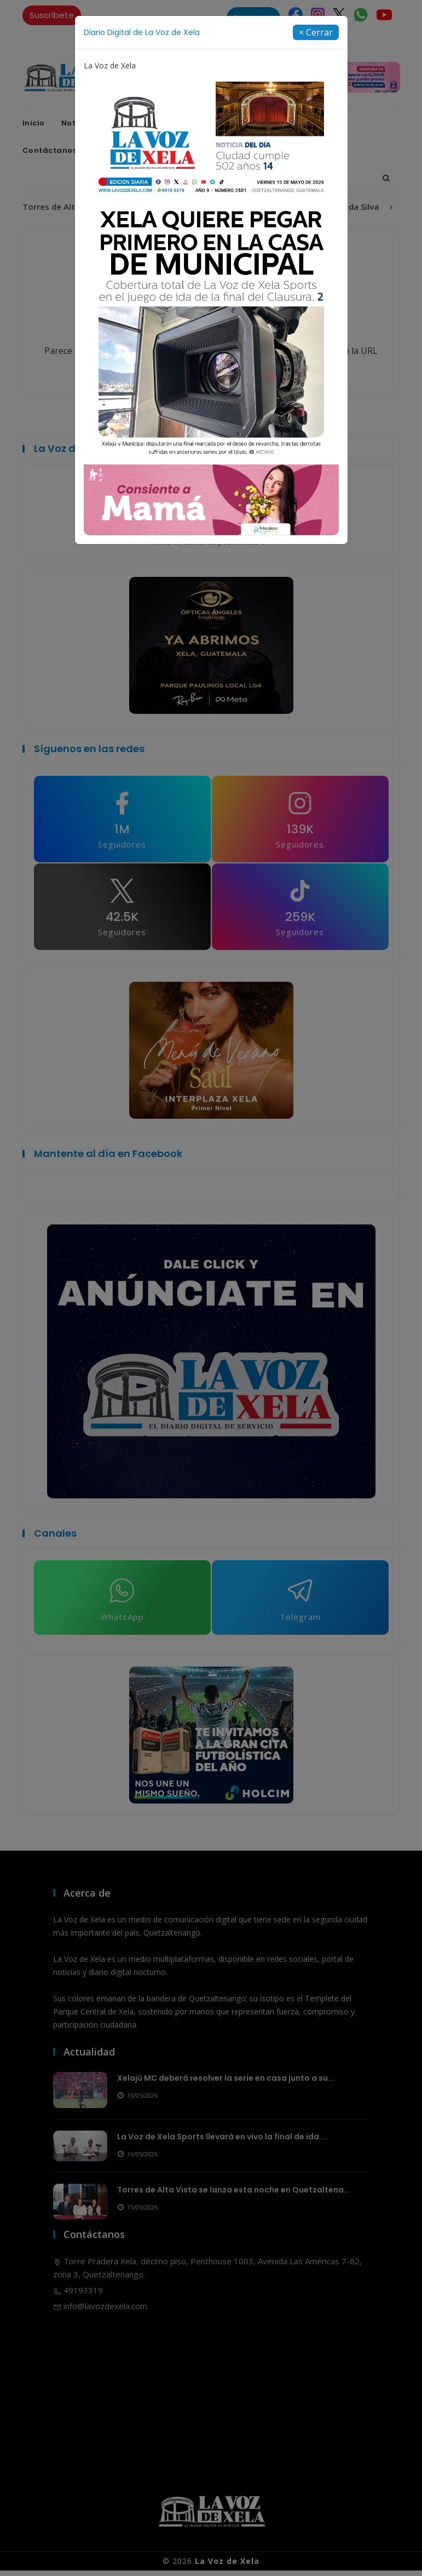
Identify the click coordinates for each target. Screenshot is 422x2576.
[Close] (316, 32)
